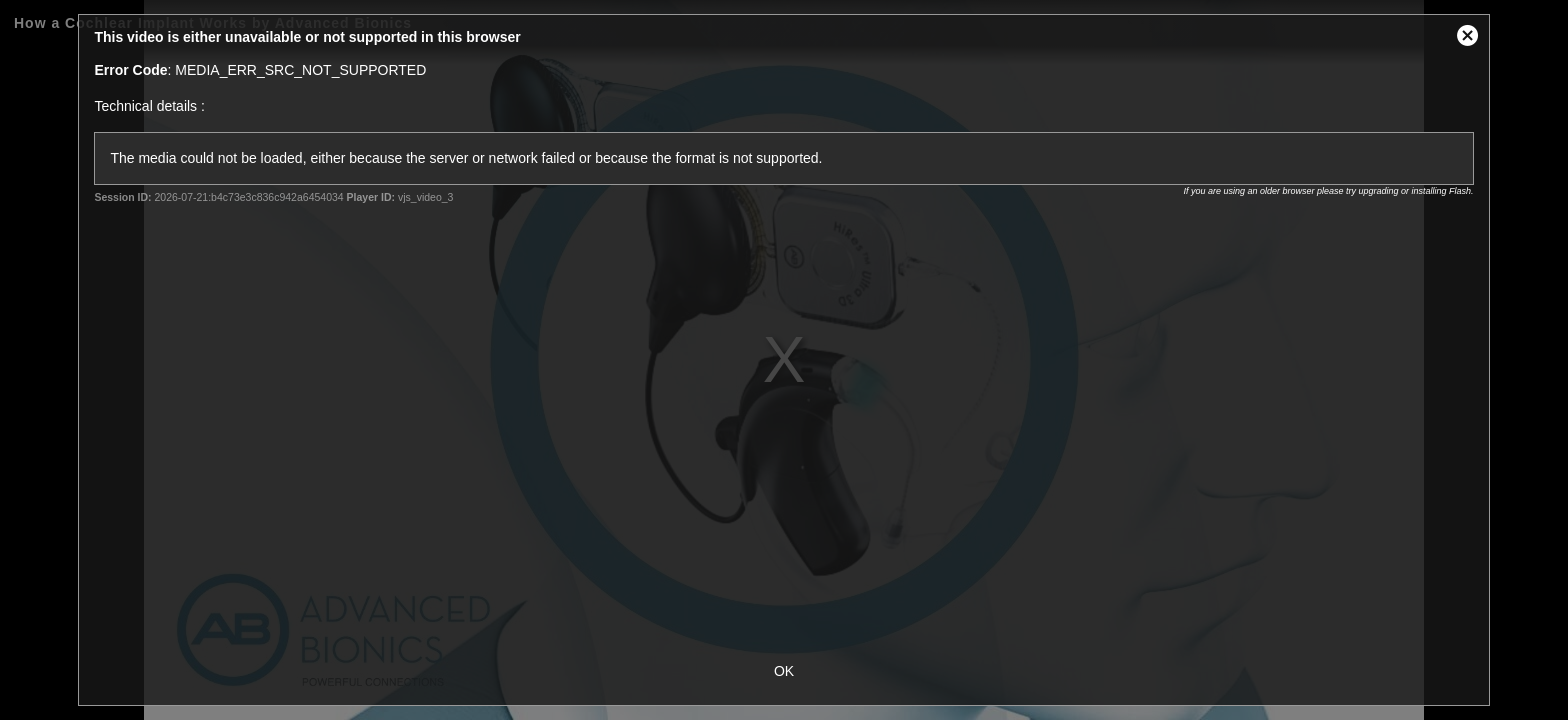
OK (784, 671)
